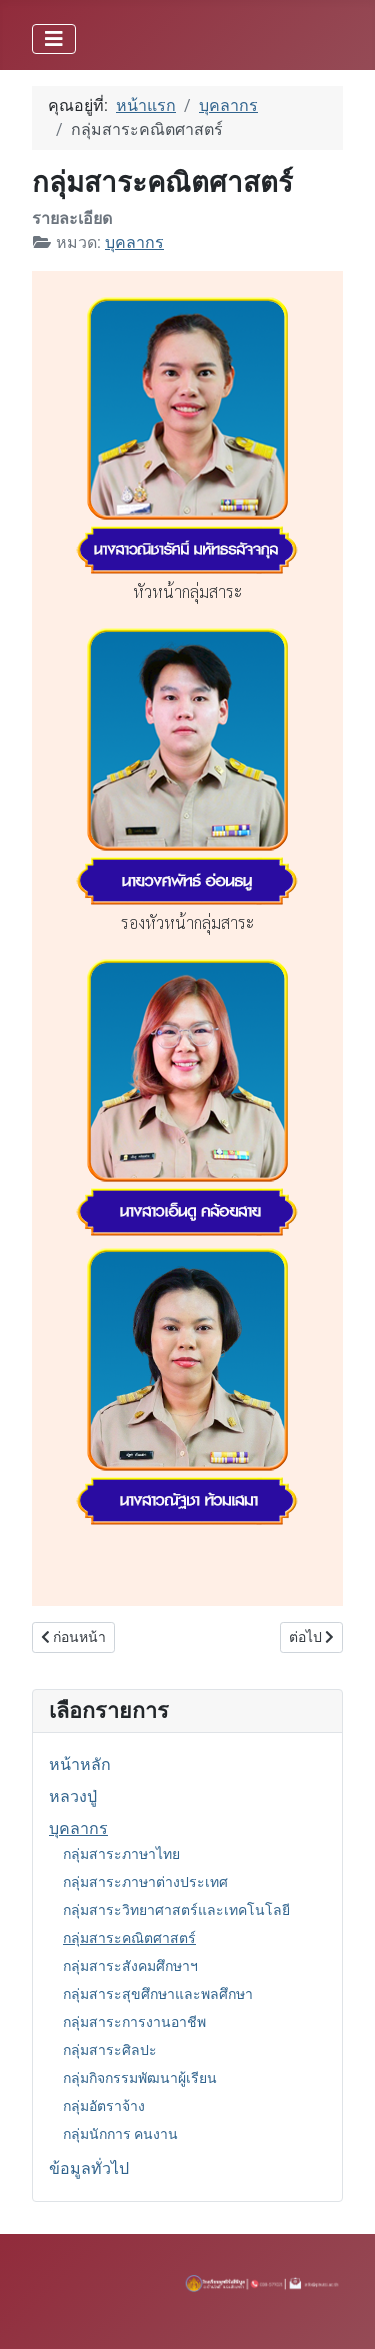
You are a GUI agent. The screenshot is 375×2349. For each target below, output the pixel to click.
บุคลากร (78, 1828)
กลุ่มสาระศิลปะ (110, 2050)
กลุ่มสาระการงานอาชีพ (134, 2022)
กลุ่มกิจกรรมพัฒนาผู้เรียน (140, 2078)
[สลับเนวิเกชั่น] (54, 39)
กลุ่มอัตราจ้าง (104, 2106)
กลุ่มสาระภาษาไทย (121, 1854)
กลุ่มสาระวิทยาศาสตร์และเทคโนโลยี (176, 1910)
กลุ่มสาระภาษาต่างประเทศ (145, 1882)
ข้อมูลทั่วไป (89, 2168)
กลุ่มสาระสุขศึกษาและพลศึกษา (158, 1994)
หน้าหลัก (80, 1764)
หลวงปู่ (73, 1796)
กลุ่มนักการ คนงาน (120, 2134)
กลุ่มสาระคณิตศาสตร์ (129, 1938)
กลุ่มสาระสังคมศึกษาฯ (130, 1966)
